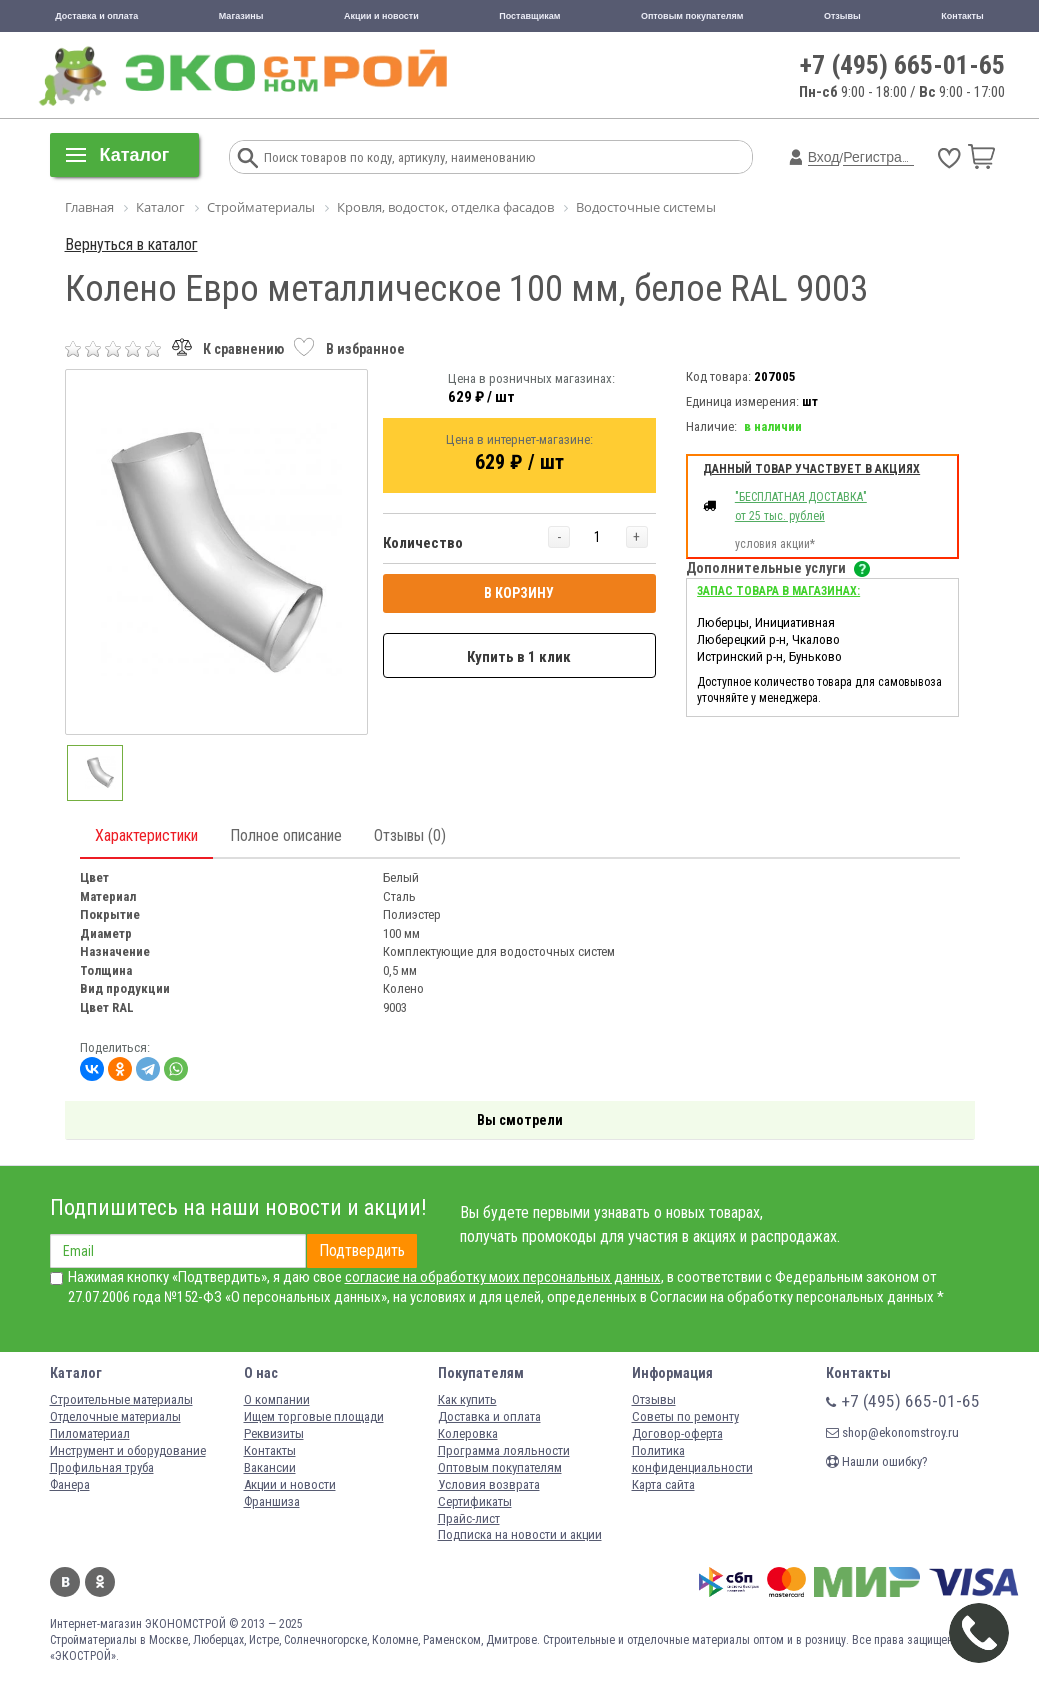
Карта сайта (663, 1484)
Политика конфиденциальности (692, 1459)
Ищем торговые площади (314, 1416)
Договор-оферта (677, 1433)
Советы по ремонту (685, 1416)
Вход (824, 157)
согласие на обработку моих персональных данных (503, 1277)
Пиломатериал (90, 1433)
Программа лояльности (504, 1450)
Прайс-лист (469, 1518)
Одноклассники (100, 1582)
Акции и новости (381, 16)
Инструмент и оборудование (128, 1450)
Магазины (241, 16)
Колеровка (468, 1433)
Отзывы (842, 16)
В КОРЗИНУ (519, 593)
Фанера (70, 1484)
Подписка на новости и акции (520, 1534)
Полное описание (286, 835)
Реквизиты (274, 1433)
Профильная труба (102, 1467)
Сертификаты (475, 1501)
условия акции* (775, 544)
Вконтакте (65, 1582)
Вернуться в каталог (131, 244)
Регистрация (884, 157)
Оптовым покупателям (692, 16)
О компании (277, 1399)
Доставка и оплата (96, 16)
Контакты (962, 16)
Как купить (467, 1399)
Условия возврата (489, 1484)
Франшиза (272, 1501)
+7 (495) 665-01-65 (902, 65)
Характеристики (146, 835)
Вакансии (270, 1467)
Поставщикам (529, 16)
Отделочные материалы (115, 1416)
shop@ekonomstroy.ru (892, 1432)
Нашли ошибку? (877, 1461)
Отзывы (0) (410, 835)
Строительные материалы (121, 1399)
